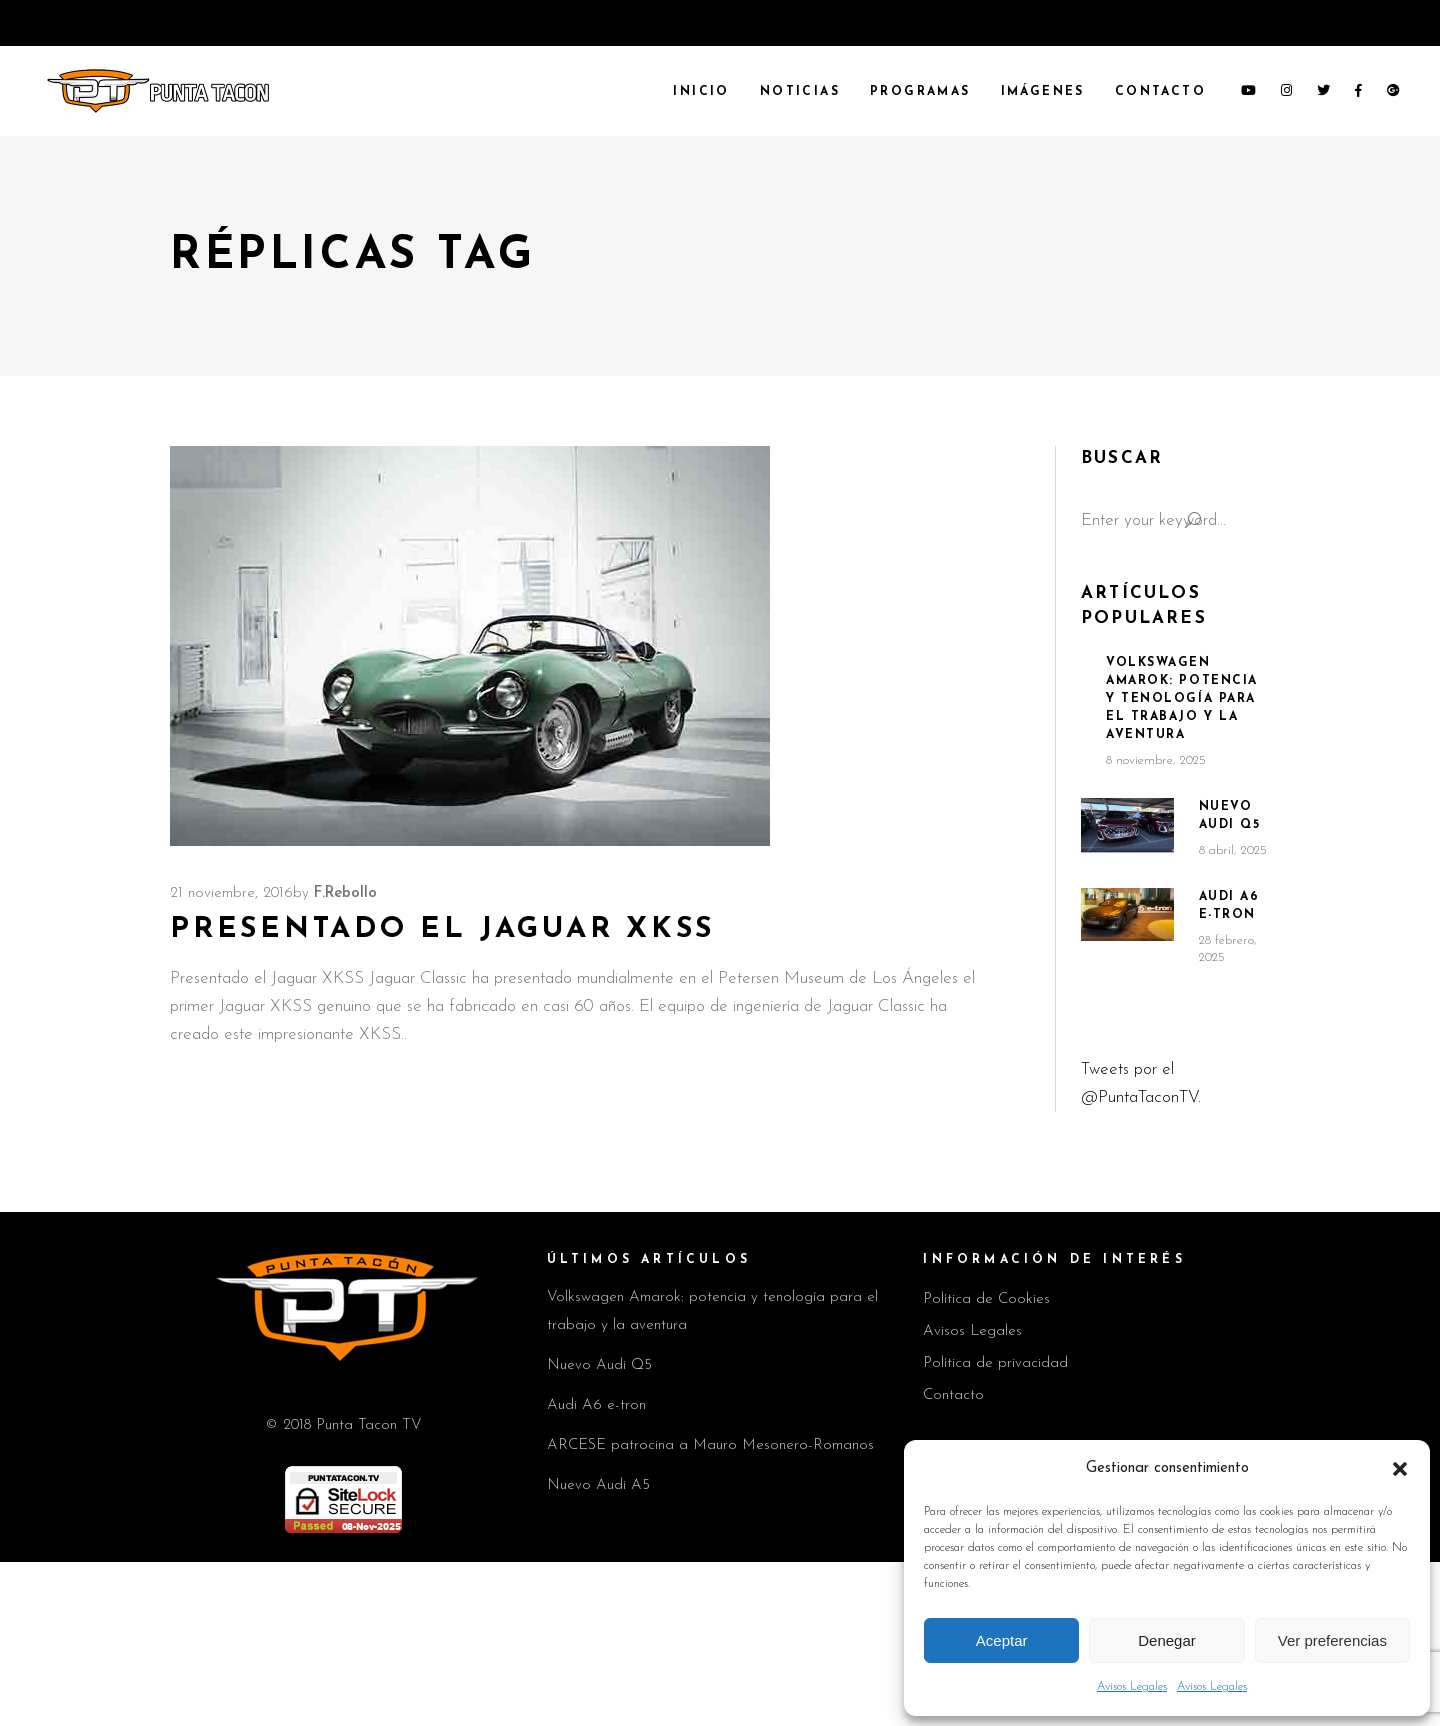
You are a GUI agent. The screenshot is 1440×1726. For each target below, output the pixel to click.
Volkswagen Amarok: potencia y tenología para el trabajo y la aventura (1182, 699)
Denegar (1167, 1640)
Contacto (953, 1395)
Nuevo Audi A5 (598, 1485)
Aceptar (1002, 1640)
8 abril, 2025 (1233, 850)
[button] (1400, 1469)
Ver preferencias (1332, 1640)
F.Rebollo (345, 893)
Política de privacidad (995, 1363)
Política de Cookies (986, 1299)
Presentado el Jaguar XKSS (442, 929)
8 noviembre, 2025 (1156, 760)
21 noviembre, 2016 (231, 893)
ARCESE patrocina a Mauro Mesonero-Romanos (710, 1445)
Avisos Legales (1132, 1687)
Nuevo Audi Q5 (599, 1365)
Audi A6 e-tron (596, 1405)
